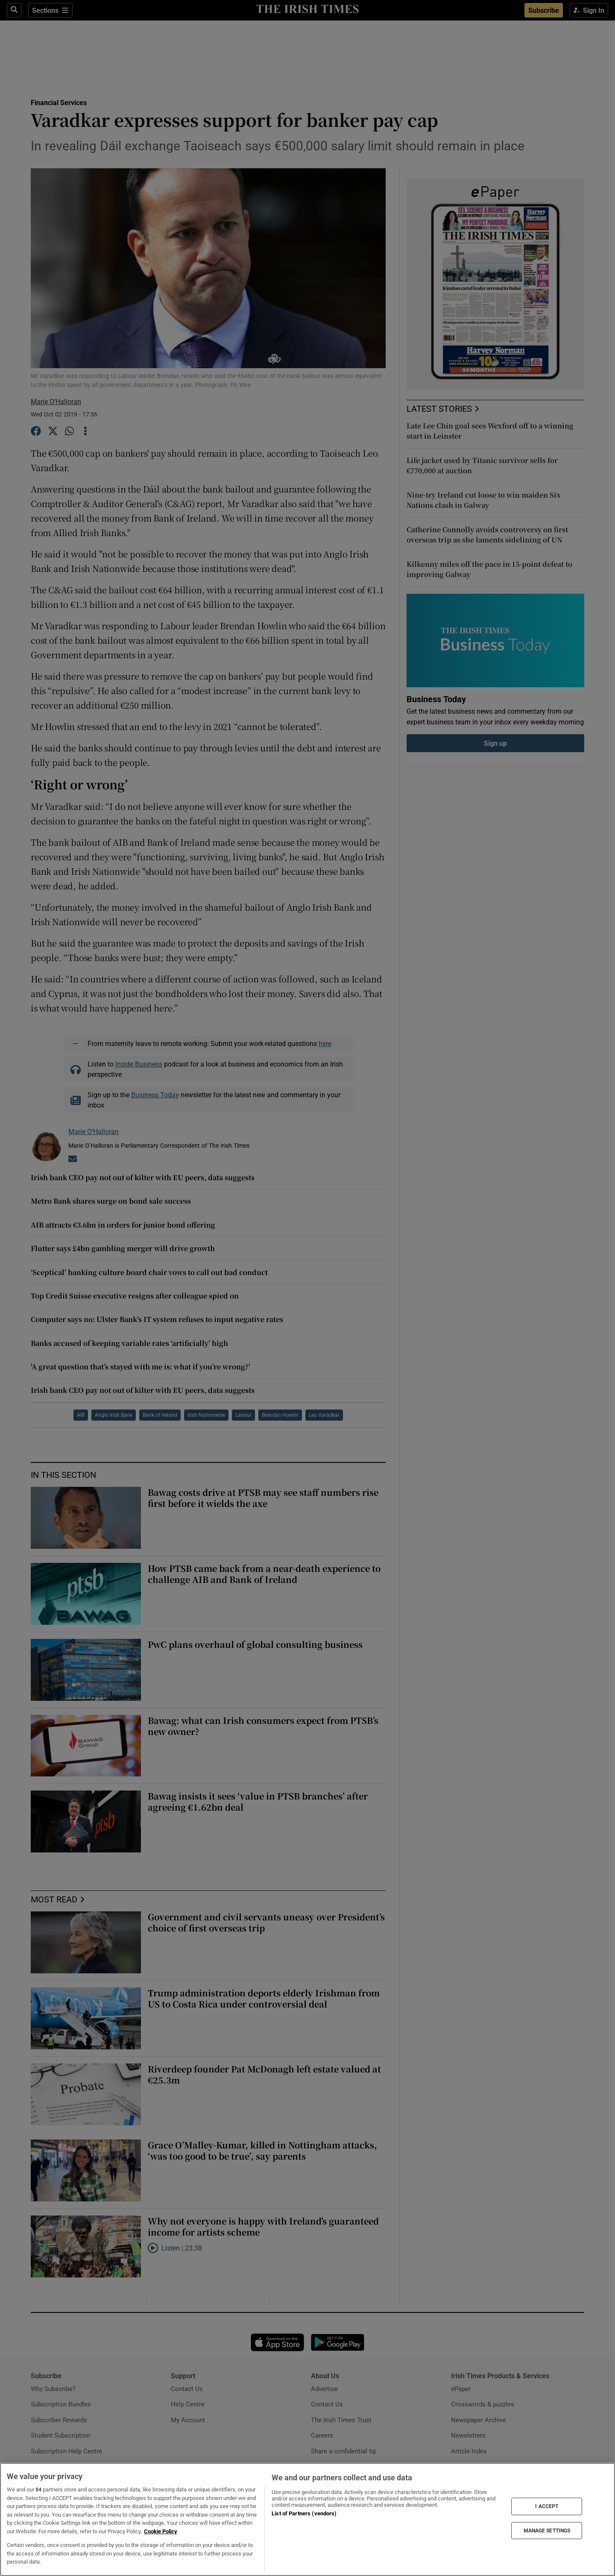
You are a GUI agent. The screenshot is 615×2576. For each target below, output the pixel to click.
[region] (307, 2519)
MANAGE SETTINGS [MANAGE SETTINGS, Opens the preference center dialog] (547, 2530)
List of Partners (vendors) (304, 2513)
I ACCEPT (546, 2506)
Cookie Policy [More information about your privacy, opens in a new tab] (160, 2531)
